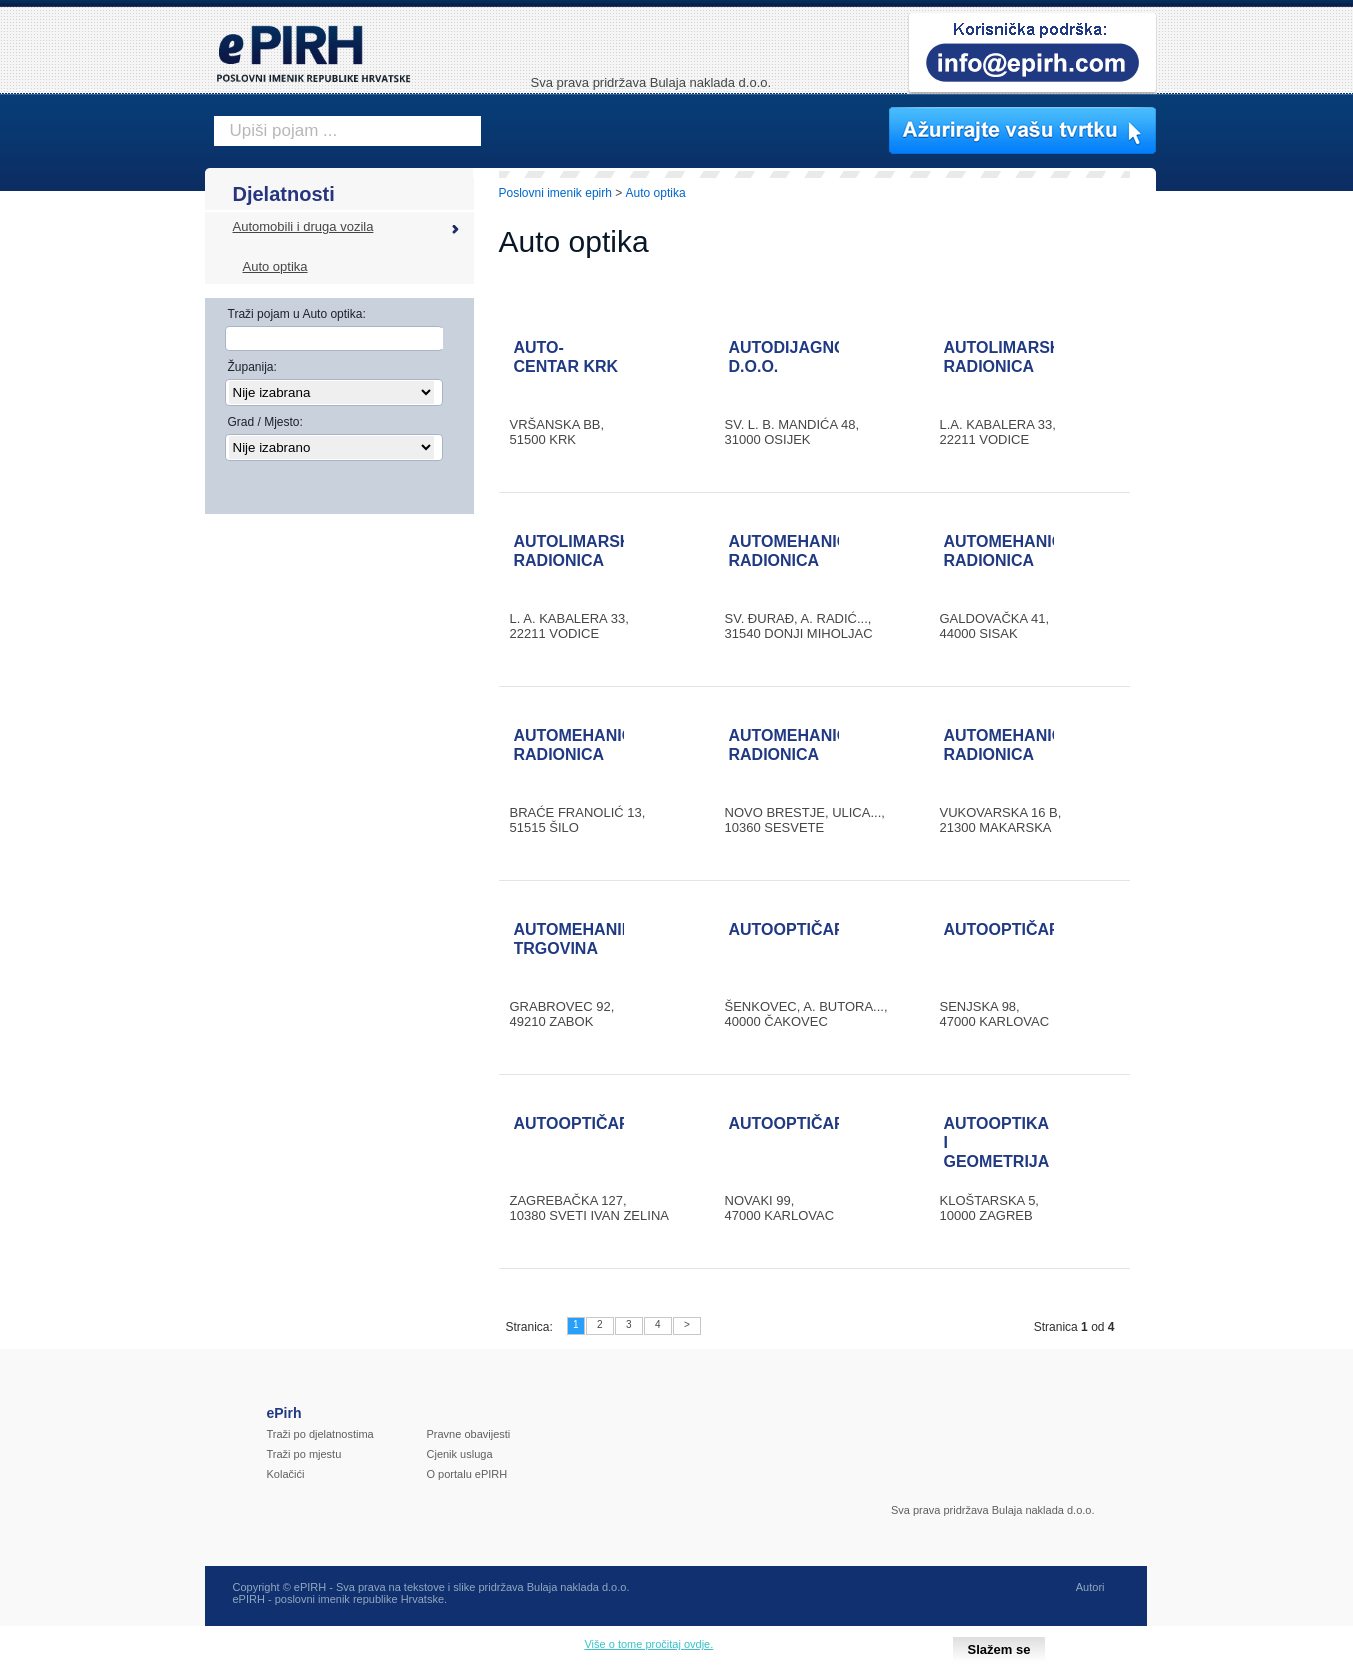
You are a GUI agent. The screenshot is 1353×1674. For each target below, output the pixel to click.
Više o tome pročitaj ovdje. (648, 1644)
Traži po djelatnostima (320, 1434)
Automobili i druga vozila (303, 226)
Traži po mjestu (304, 1454)
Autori (1090, 1587)
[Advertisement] (1244, 515)
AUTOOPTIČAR (787, 929)
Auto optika (275, 266)
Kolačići (286, 1474)
